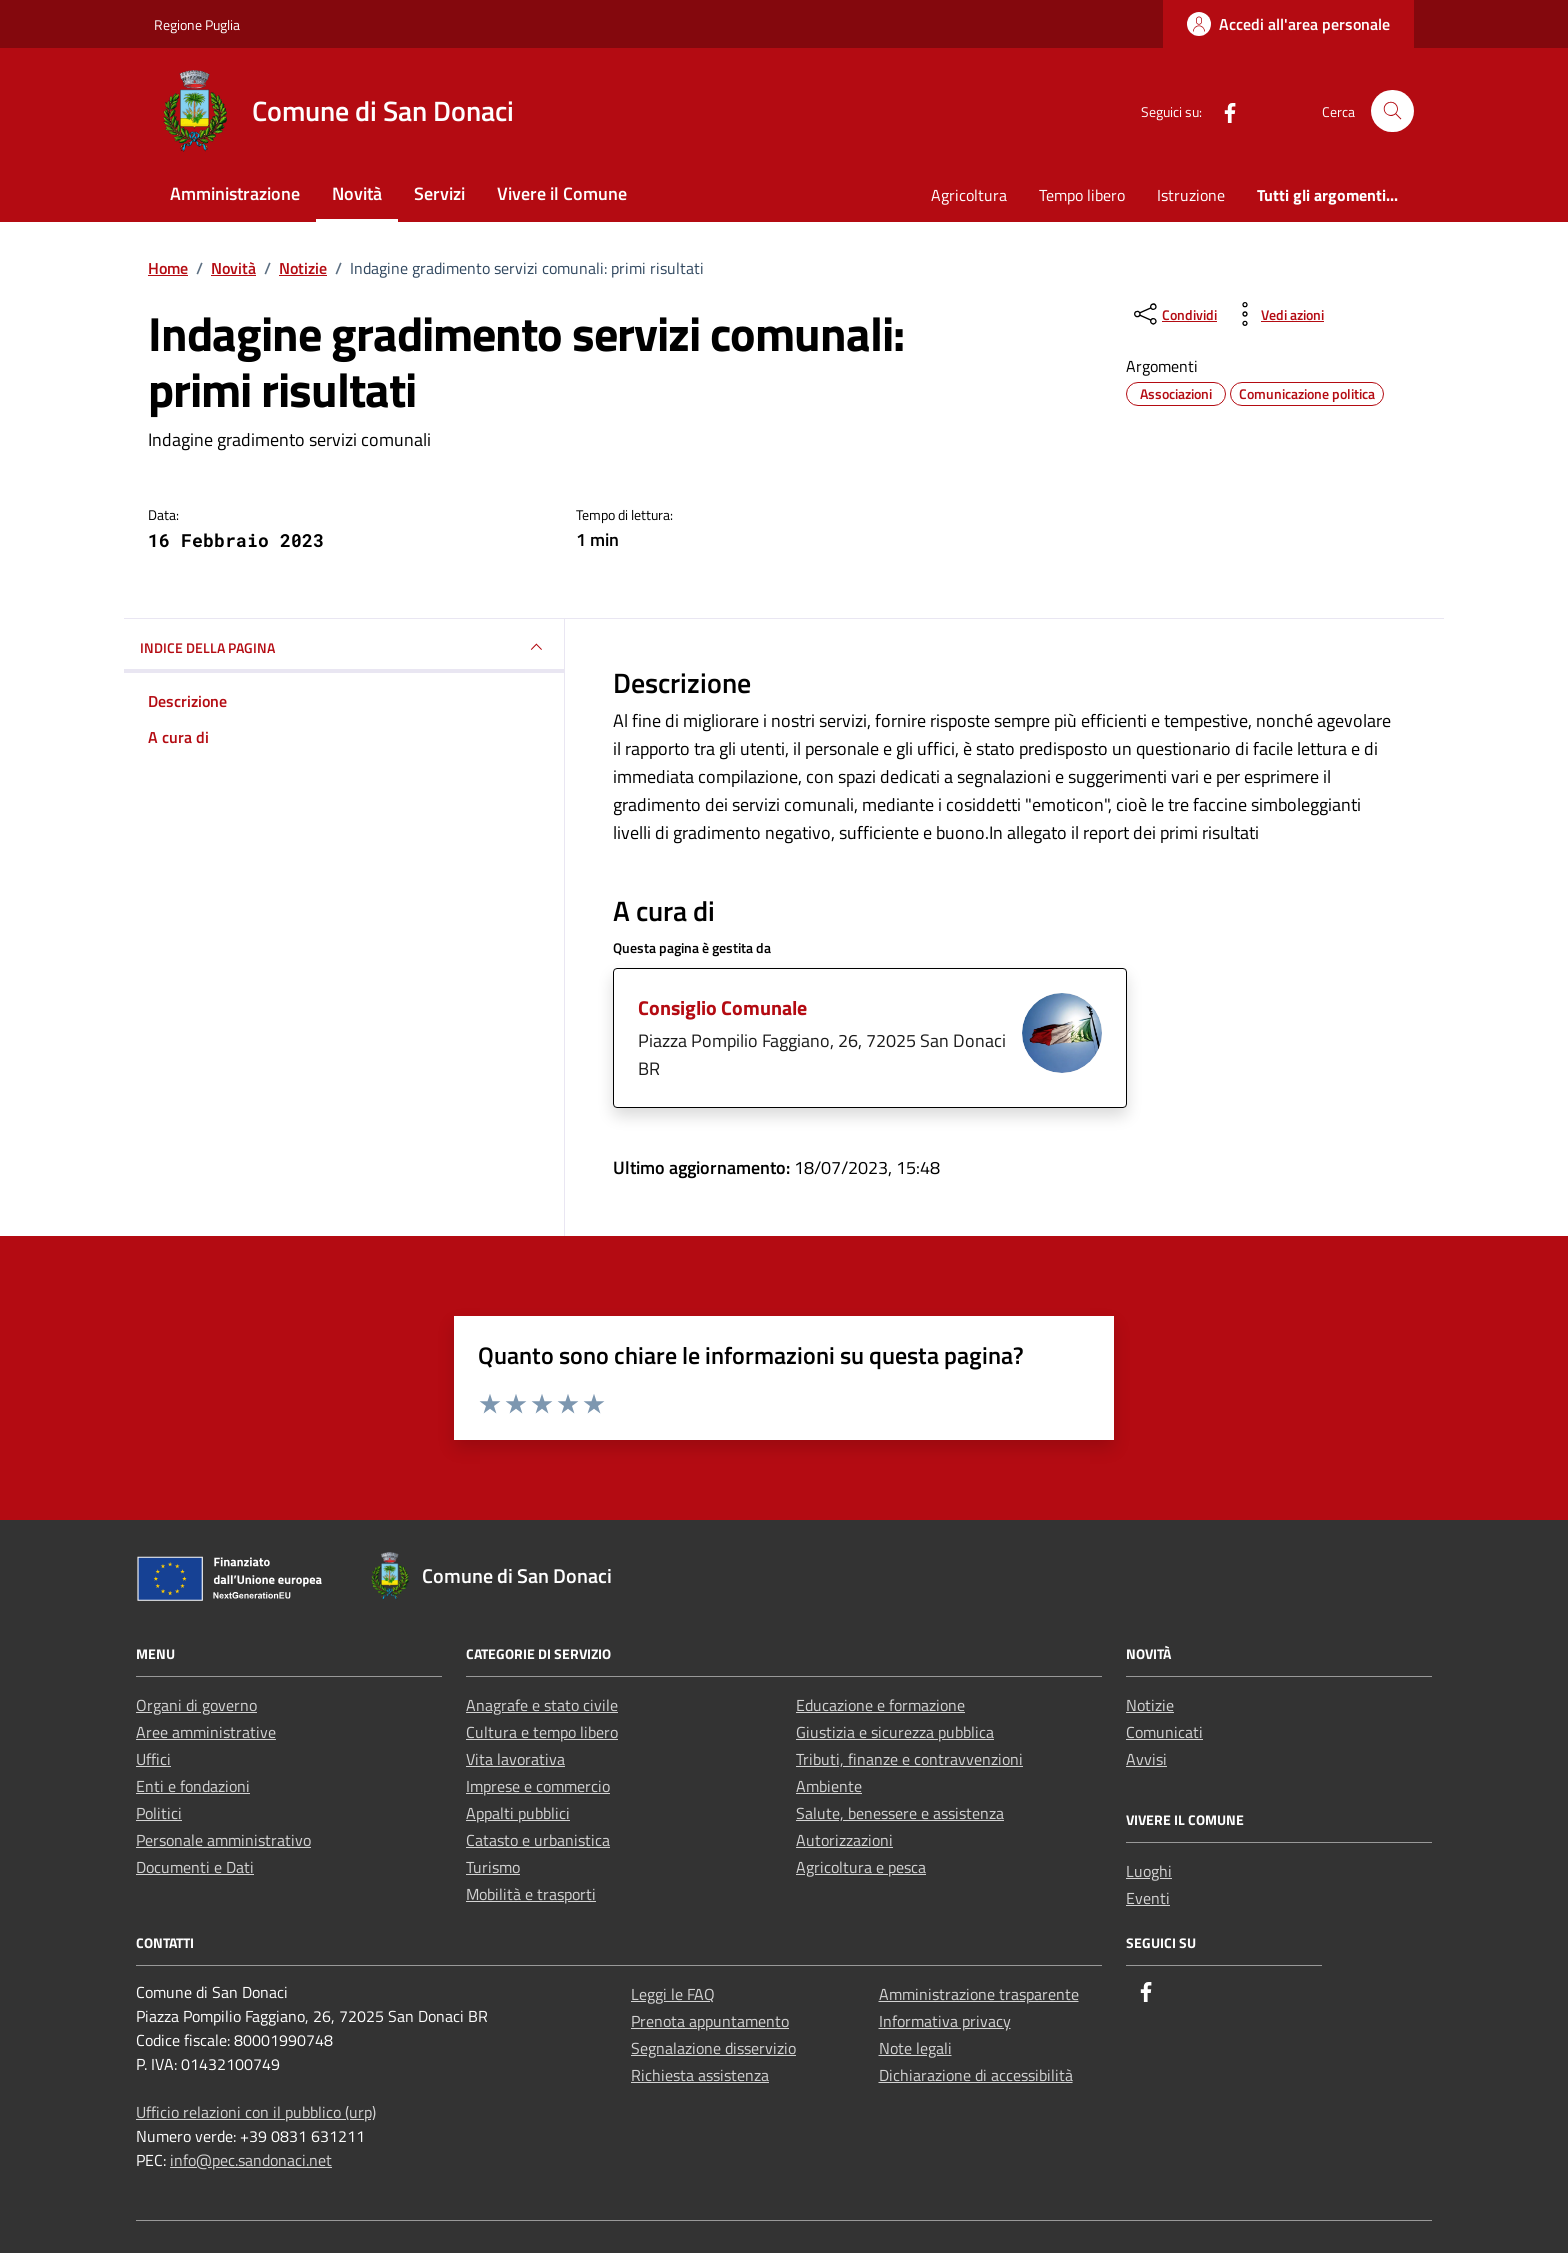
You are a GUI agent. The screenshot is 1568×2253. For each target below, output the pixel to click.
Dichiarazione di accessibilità (976, 2075)
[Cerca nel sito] (1392, 111)
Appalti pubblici (518, 1813)
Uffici (153, 1759)
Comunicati (1164, 1732)
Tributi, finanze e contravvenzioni (909, 1759)
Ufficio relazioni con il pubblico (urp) (256, 2112)
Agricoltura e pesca (861, 1867)
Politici (159, 1813)
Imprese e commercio (538, 1786)
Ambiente (829, 1786)
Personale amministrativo (223, 1840)
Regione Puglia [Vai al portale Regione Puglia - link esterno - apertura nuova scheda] (197, 24)
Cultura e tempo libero (542, 1732)
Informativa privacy (945, 2021)
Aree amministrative (206, 1732)
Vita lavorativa (515, 1759)
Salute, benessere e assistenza (900, 1813)
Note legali (915, 2048)
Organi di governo (196, 1705)
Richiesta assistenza (700, 2075)
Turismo (493, 1867)
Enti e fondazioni (193, 1786)
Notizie (1150, 1705)
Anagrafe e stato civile (542, 1705)
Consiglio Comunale (722, 1007)
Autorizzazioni (844, 1840)
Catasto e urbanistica (538, 1840)
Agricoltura (969, 195)
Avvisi (1146, 1759)
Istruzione (1191, 195)
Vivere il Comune (562, 193)
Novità (357, 193)
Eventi (1148, 1898)
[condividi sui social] (1173, 314)
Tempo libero (1082, 195)
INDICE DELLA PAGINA (344, 647)
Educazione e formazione (880, 1705)
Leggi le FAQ (673, 1994)
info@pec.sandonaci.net (251, 2160)
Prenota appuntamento (710, 2021)
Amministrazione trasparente (979, 1994)
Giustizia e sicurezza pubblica (895, 1732)
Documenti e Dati (195, 1867)
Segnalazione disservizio (713, 2048)
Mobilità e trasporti (531, 1894)
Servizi (439, 193)
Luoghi (1149, 1871)
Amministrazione (235, 193)
